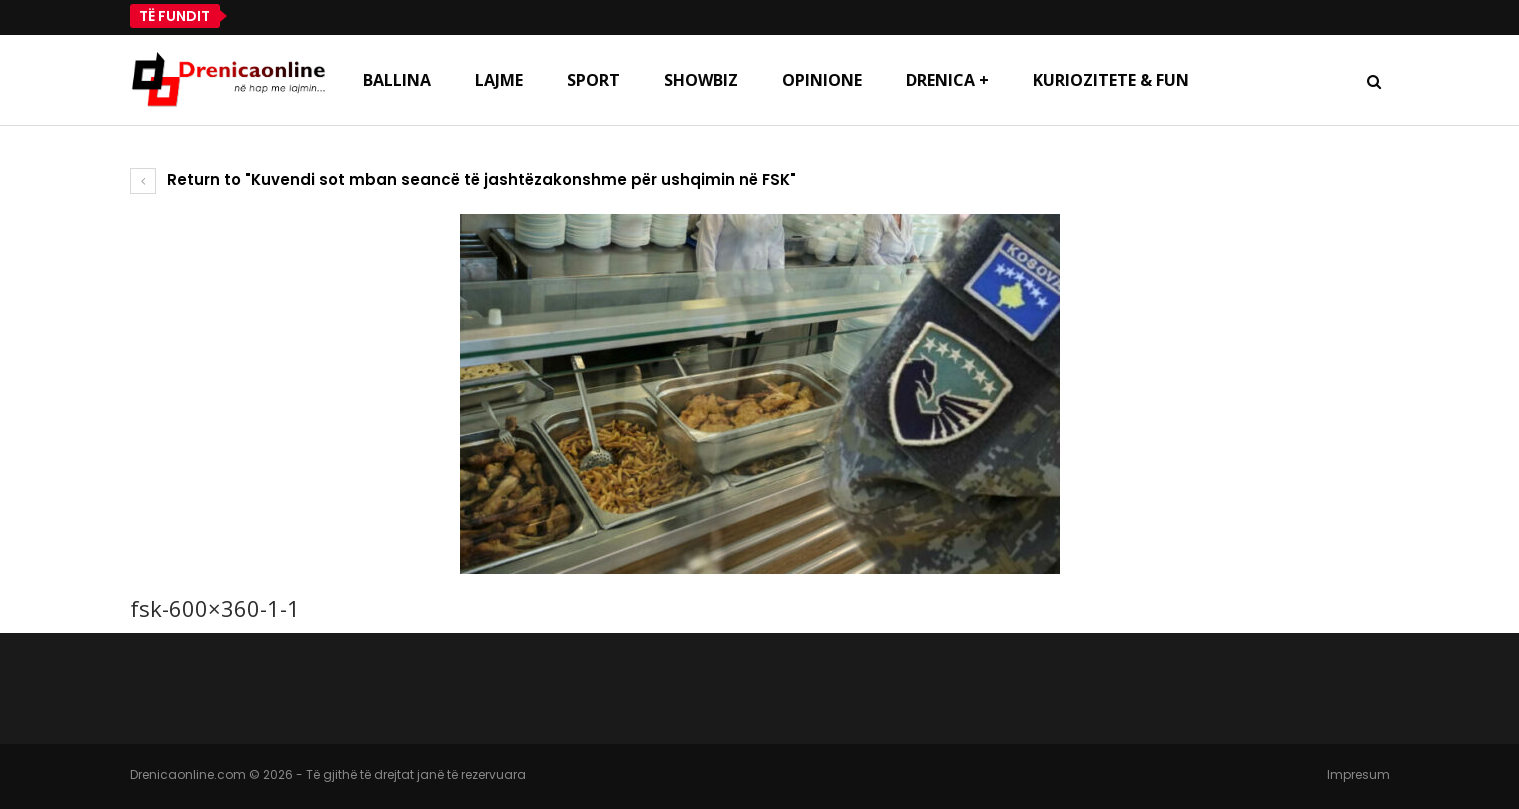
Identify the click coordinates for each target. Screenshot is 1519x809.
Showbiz (701, 80)
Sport (593, 80)
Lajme (499, 80)
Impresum (1358, 774)
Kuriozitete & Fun (1111, 80)
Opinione (822, 80)
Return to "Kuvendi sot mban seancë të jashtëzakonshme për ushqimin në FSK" (463, 179)
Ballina (397, 80)
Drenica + (947, 80)
